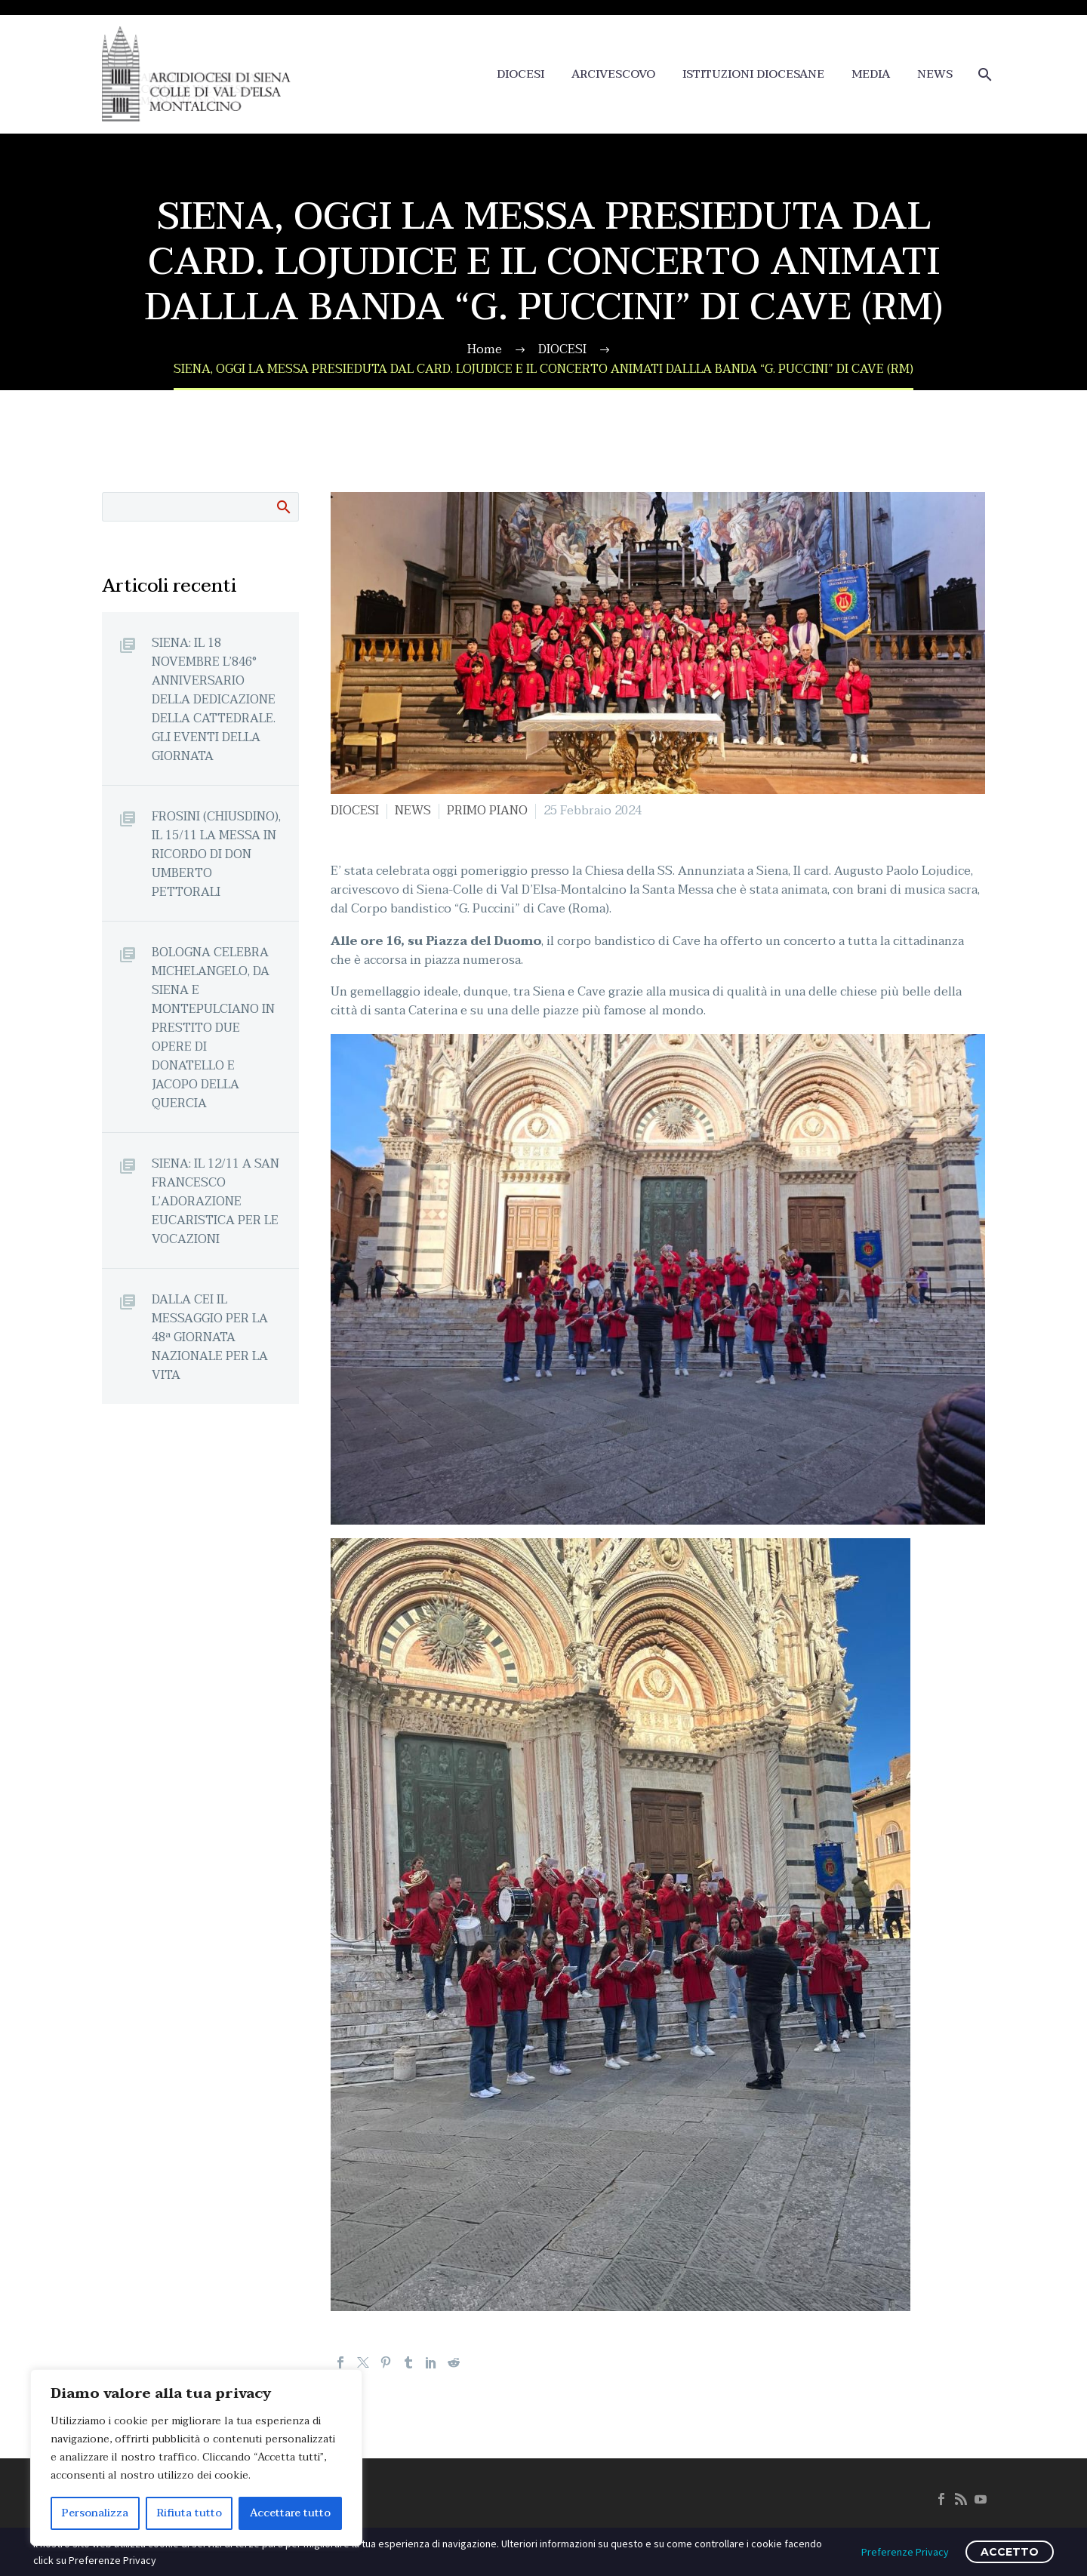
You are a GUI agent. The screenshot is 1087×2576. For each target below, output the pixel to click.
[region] (196, 2457)
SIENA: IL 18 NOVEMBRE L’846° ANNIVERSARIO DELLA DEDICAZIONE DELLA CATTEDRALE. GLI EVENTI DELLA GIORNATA (214, 699)
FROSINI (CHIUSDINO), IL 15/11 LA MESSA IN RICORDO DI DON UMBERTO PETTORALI (216, 854)
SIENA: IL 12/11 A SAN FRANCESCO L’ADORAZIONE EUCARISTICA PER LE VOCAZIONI (215, 1201)
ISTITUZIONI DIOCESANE (753, 74)
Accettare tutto (290, 2513)
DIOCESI (520, 74)
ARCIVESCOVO (613, 74)
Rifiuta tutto (189, 2513)
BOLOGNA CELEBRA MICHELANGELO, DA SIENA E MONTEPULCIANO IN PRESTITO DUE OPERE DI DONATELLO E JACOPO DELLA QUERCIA (213, 1027)
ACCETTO (1010, 2552)
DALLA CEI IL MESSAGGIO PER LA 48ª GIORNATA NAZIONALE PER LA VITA (210, 1337)
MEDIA (870, 74)
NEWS (935, 74)
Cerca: (282, 506)
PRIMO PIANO (487, 810)
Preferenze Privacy (905, 2552)
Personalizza (95, 2513)
